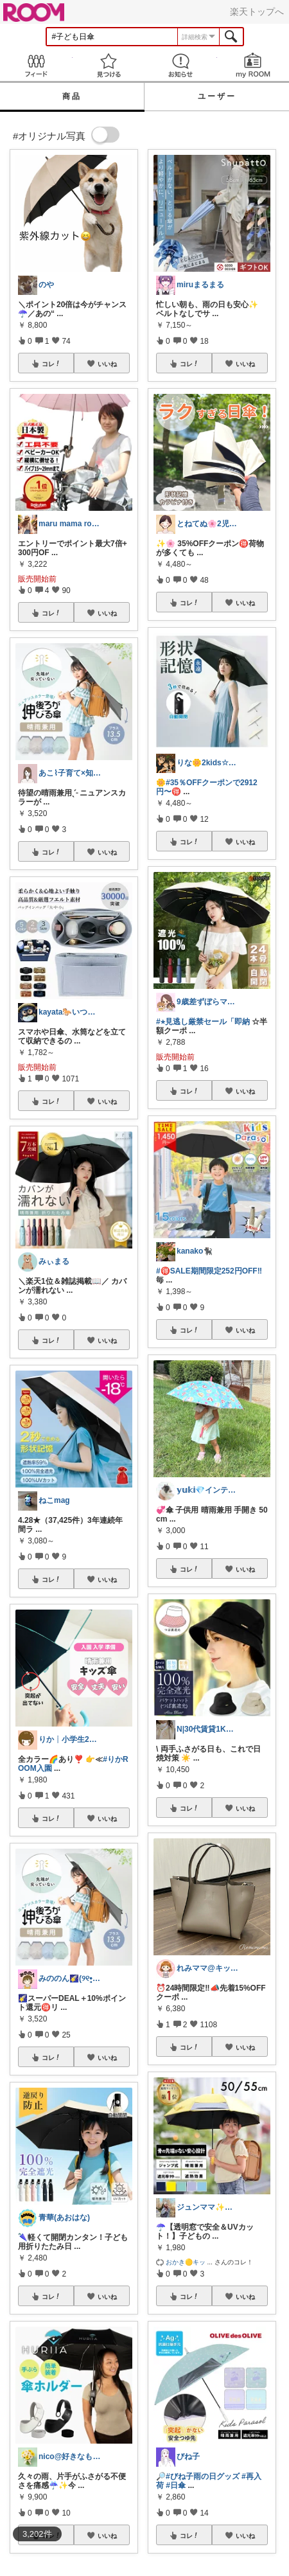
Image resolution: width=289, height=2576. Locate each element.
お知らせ (180, 65)
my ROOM (253, 65)
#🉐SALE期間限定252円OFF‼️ (209, 1270)
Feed (36, 65)
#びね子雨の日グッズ (203, 2476)
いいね (107, 363)
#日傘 (176, 2485)
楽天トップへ (257, 11)
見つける (109, 65)
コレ (51, 363)
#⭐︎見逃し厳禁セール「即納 (203, 1021)
